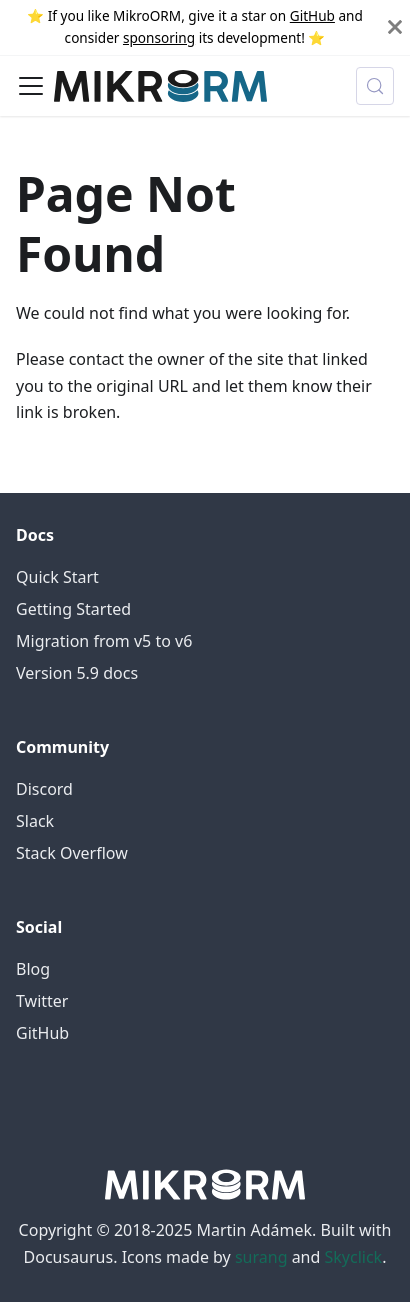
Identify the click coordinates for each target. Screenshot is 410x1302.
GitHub (312, 15)
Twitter (42, 1001)
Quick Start (57, 577)
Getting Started (73, 609)
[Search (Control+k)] (375, 86)
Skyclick (354, 1257)
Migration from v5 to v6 (104, 641)
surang (261, 1257)
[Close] (395, 27)
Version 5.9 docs (77, 673)
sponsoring (159, 37)
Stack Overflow (72, 853)
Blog (33, 969)
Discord (44, 789)
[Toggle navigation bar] (31, 86)
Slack (35, 821)
